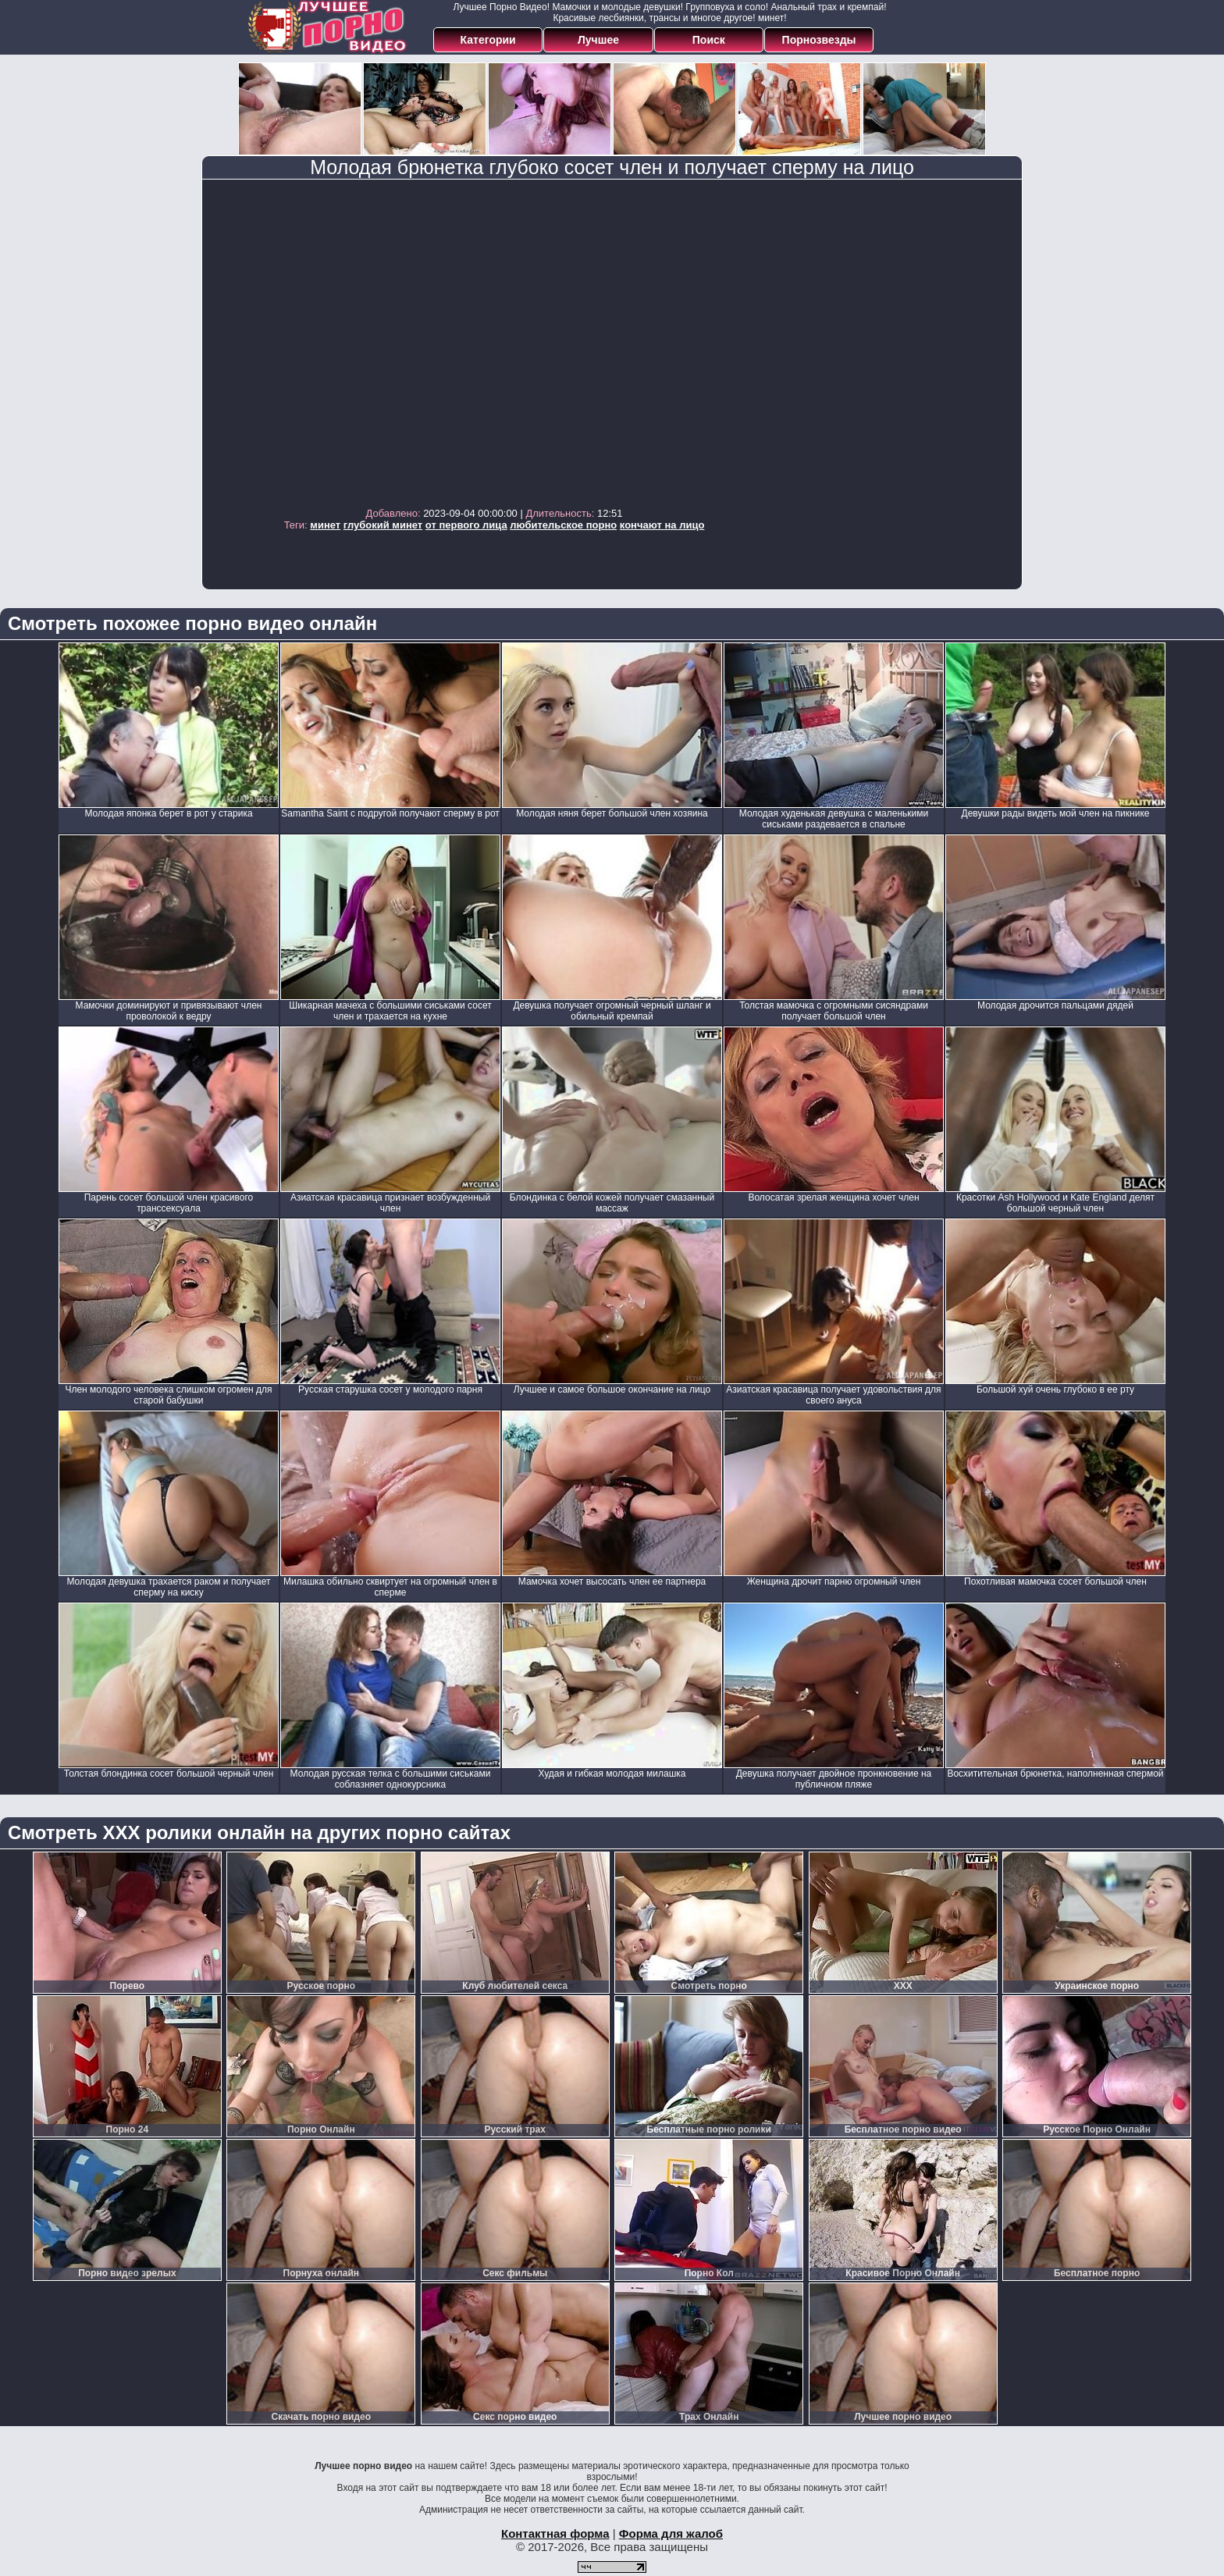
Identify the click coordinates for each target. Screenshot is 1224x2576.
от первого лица (466, 525)
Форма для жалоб (671, 2533)
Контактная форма (555, 2533)
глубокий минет (382, 525)
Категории (488, 40)
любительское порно (563, 525)
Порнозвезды (819, 40)
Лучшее (598, 40)
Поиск (708, 40)
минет (325, 525)
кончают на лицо (662, 525)
